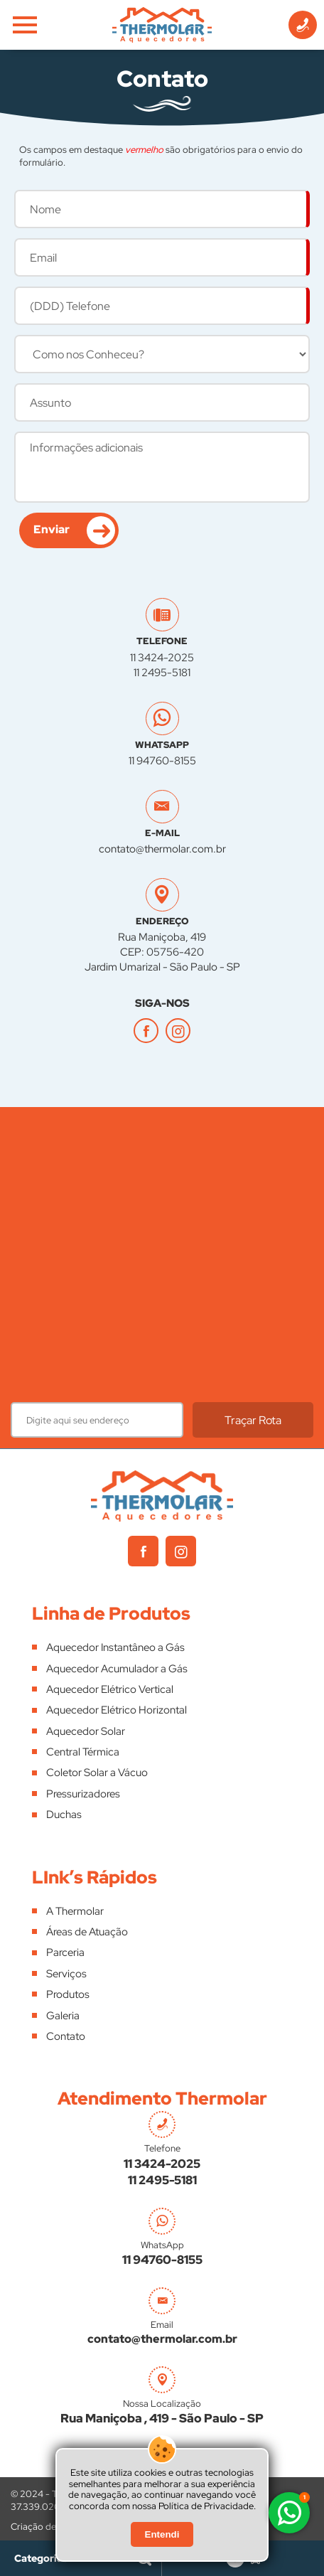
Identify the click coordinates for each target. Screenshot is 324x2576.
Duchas (64, 1814)
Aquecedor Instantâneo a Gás (115, 1647)
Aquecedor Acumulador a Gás (117, 1669)
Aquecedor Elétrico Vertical (109, 1689)
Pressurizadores (83, 1794)
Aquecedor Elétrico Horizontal (116, 1710)
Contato (65, 2036)
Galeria (63, 2016)
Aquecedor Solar (85, 1731)
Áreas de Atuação (87, 1932)
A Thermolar (75, 1911)
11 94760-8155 (162, 761)
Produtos (68, 1994)
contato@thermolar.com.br (162, 849)
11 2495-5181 (162, 673)
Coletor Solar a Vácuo (97, 1772)
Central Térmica (82, 1752)
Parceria (65, 1952)
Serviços (66, 1974)
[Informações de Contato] (302, 25)
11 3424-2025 (162, 658)
